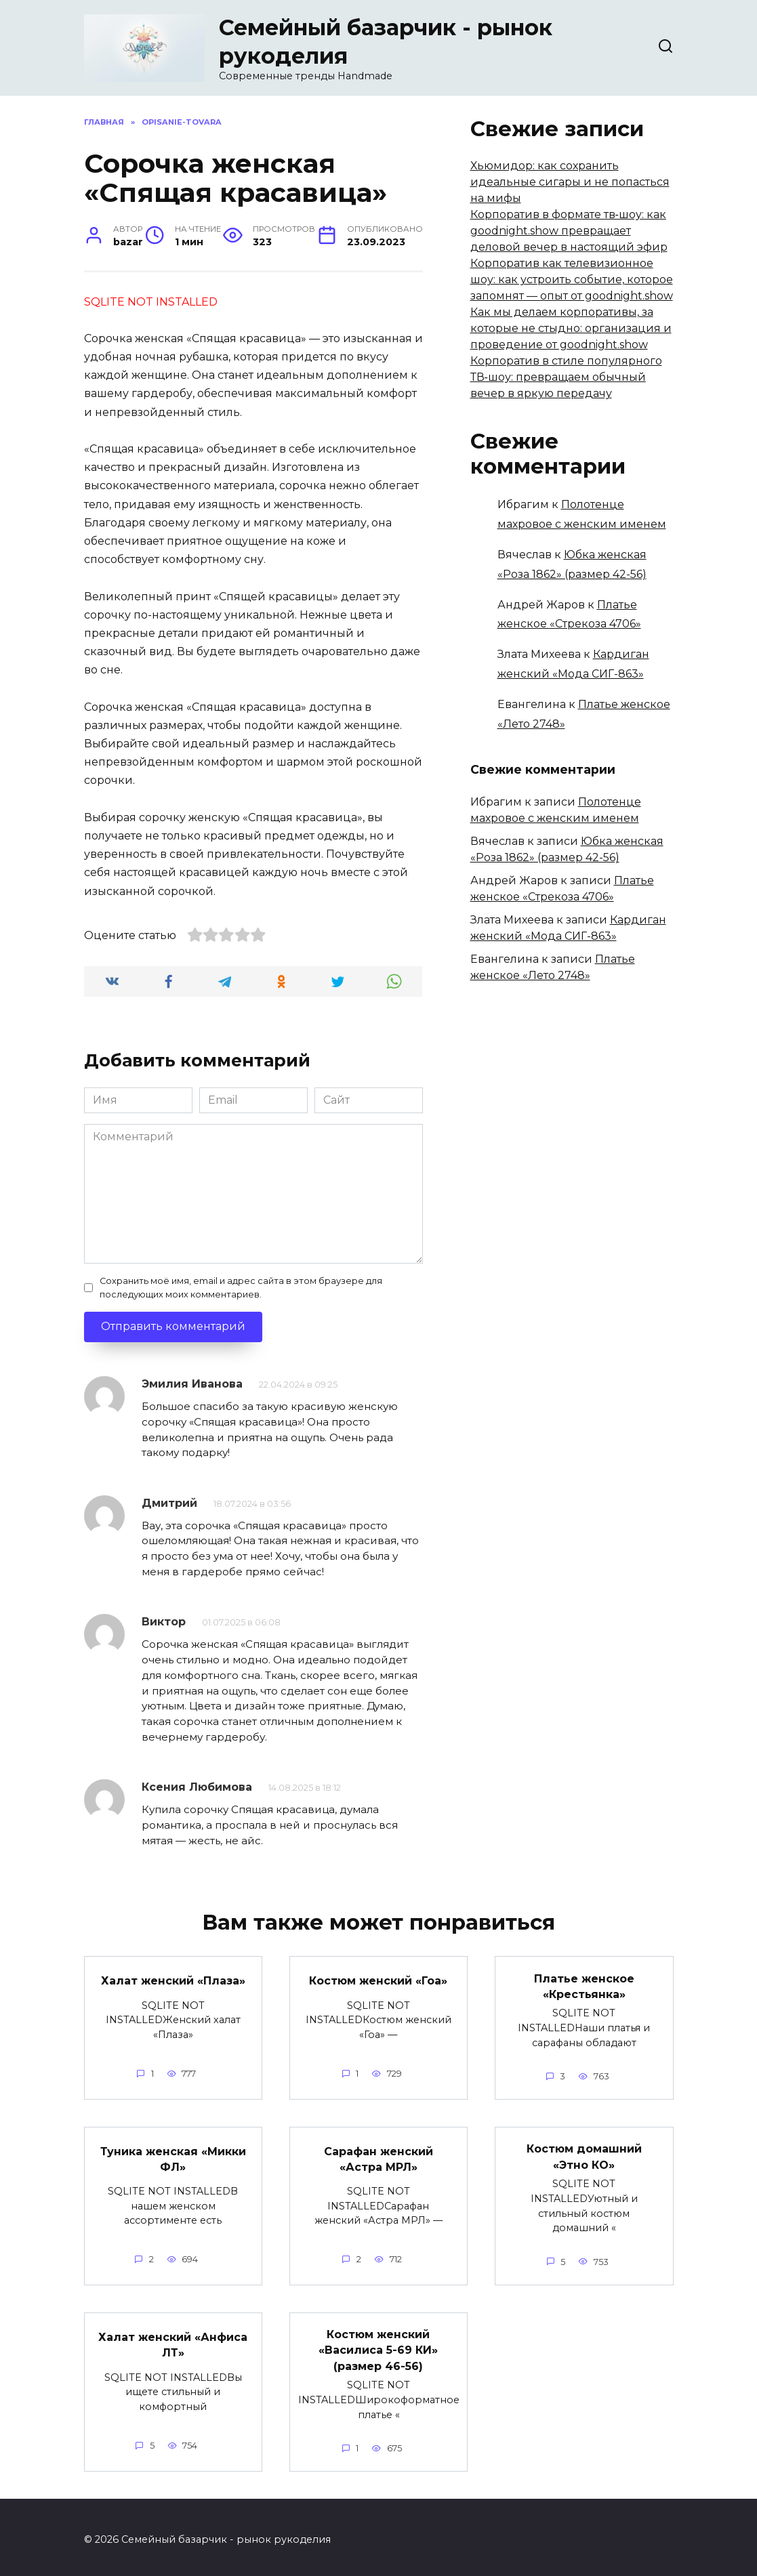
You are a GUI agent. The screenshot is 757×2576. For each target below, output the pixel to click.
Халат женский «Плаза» (173, 1980)
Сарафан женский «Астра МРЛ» (378, 2157)
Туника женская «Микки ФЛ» (173, 2157)
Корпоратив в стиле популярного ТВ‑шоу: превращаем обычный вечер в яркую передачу (566, 377)
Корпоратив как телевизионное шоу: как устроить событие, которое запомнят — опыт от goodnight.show (571, 279)
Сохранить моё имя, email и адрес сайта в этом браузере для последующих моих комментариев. (241, 1287)
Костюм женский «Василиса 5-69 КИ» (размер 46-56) (378, 2345)
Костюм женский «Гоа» (378, 1980)
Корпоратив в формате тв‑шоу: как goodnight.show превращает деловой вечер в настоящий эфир (569, 230)
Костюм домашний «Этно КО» (584, 2154)
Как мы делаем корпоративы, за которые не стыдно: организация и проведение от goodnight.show (571, 328)
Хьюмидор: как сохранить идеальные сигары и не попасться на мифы (570, 182)
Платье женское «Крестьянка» (584, 1985)
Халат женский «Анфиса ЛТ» (172, 2340)
